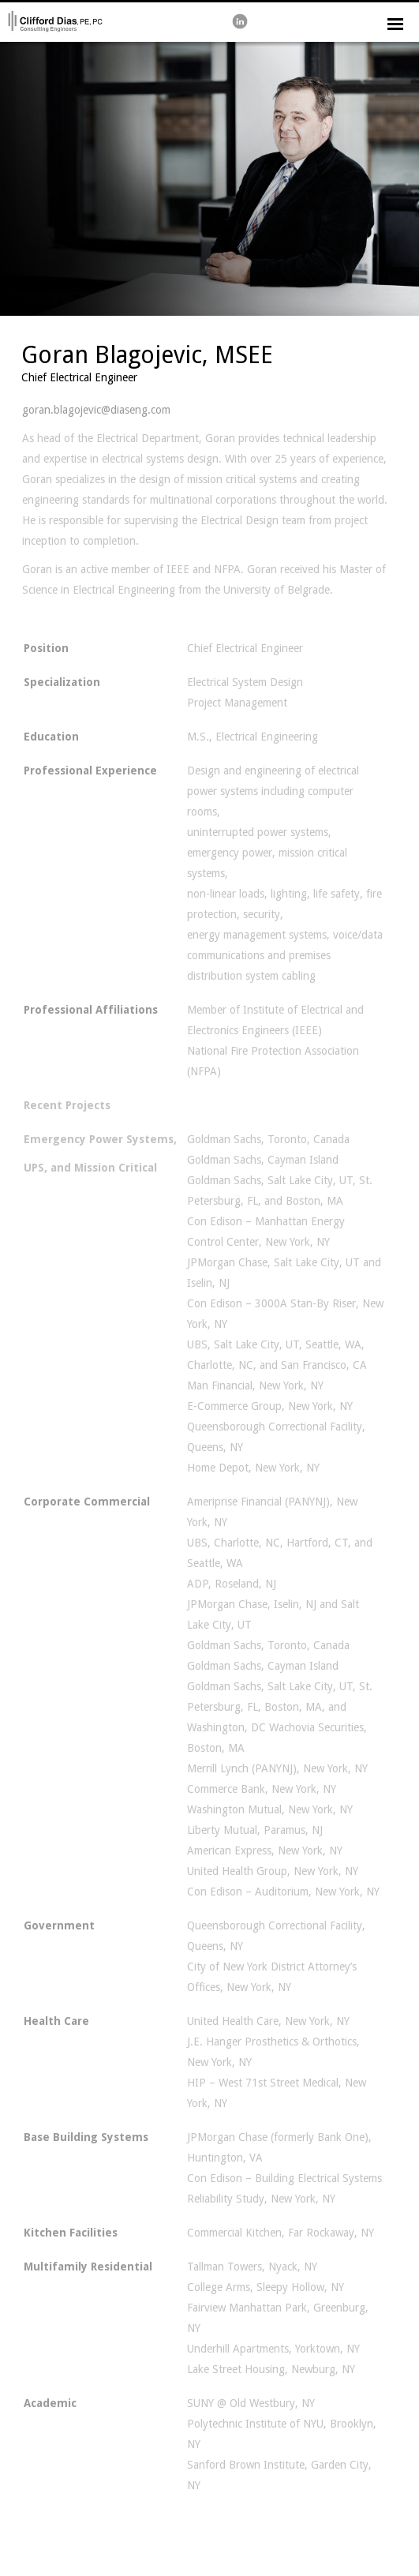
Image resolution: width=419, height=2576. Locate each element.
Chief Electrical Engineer (79, 377)
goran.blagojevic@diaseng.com (96, 409)
